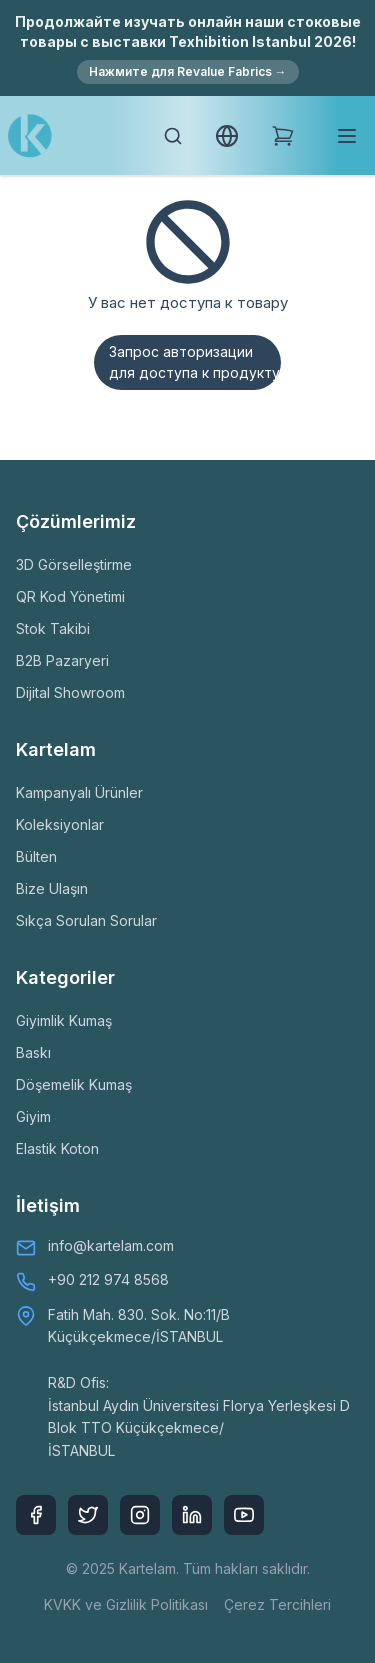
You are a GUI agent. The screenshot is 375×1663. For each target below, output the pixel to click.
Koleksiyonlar (60, 824)
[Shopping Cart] (283, 136)
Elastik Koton (57, 1148)
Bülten (36, 856)
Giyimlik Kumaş (64, 1020)
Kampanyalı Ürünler (79, 792)
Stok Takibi (53, 628)
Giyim (33, 1116)
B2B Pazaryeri (62, 660)
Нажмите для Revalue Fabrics (188, 71)
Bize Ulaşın (52, 888)
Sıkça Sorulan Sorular (86, 920)
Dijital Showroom (70, 692)
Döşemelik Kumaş (74, 1084)
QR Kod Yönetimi (70, 596)
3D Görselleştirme (74, 564)
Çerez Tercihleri (277, 1604)
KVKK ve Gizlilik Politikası (126, 1604)
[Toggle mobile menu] (347, 136)
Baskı (33, 1052)
